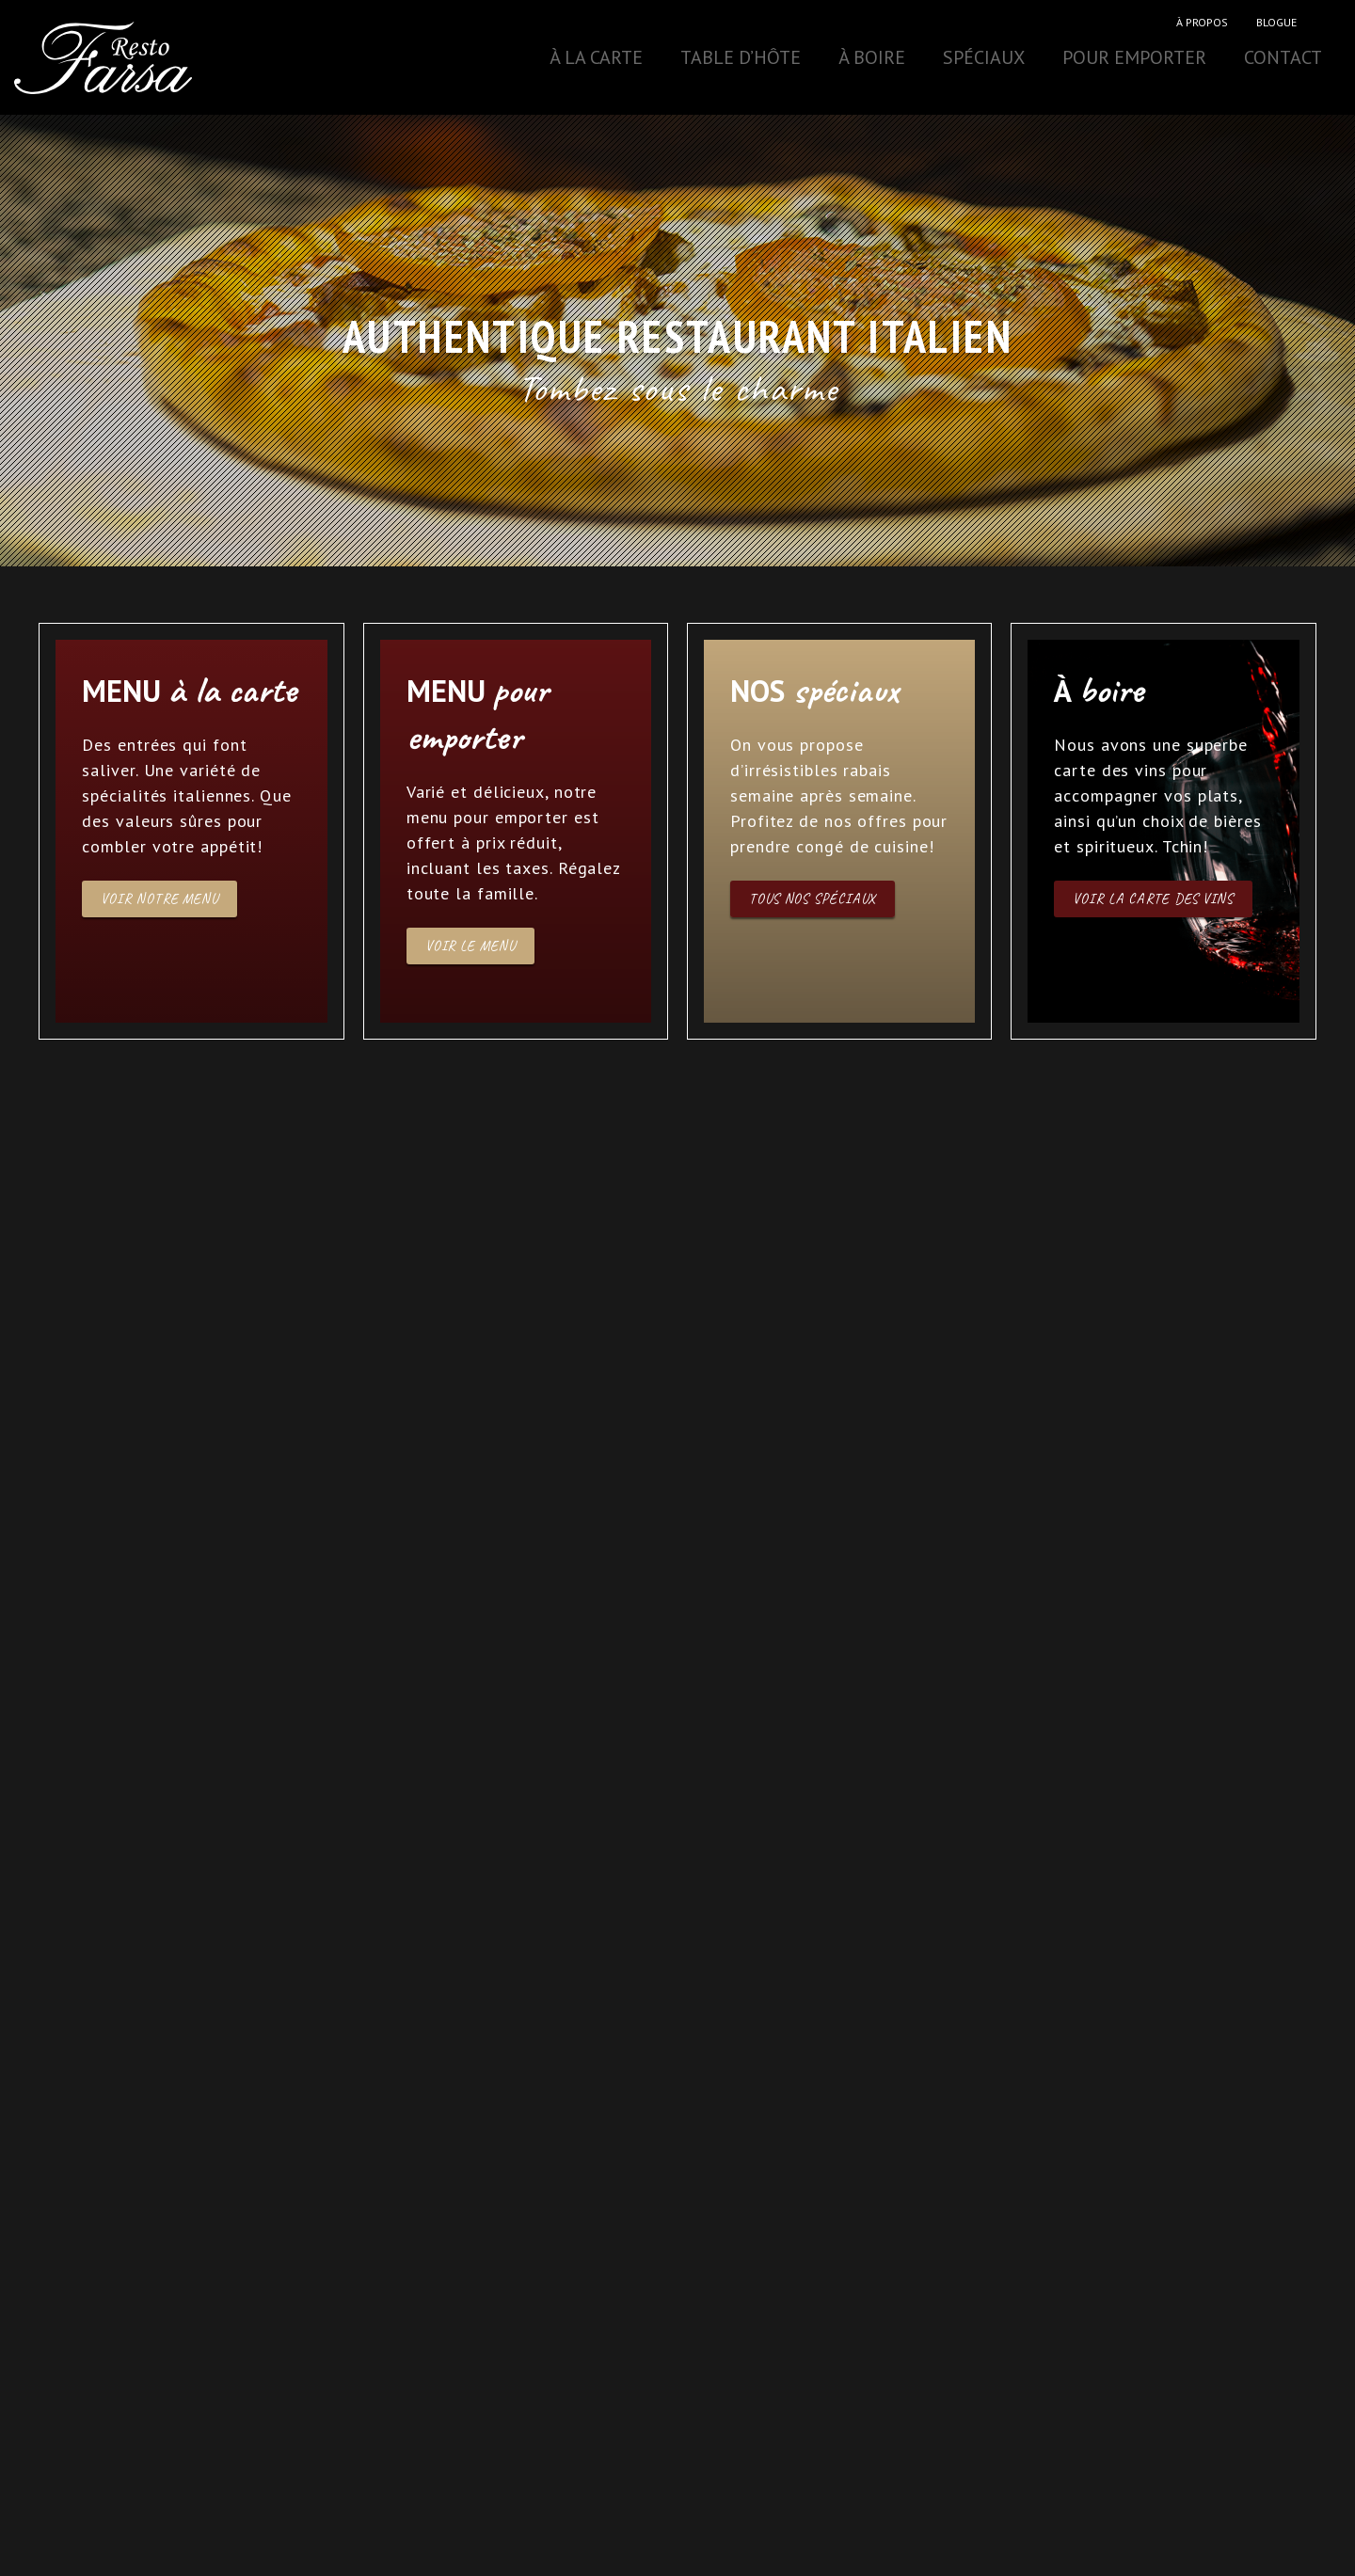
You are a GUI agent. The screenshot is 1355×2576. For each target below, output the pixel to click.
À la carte (596, 57)
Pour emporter (1134, 57)
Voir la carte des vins (1153, 899)
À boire (871, 57)
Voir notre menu (159, 899)
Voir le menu (470, 946)
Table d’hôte (740, 57)
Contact (1283, 57)
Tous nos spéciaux (812, 899)
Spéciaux (984, 57)
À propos (1202, 22)
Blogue (1276, 22)
